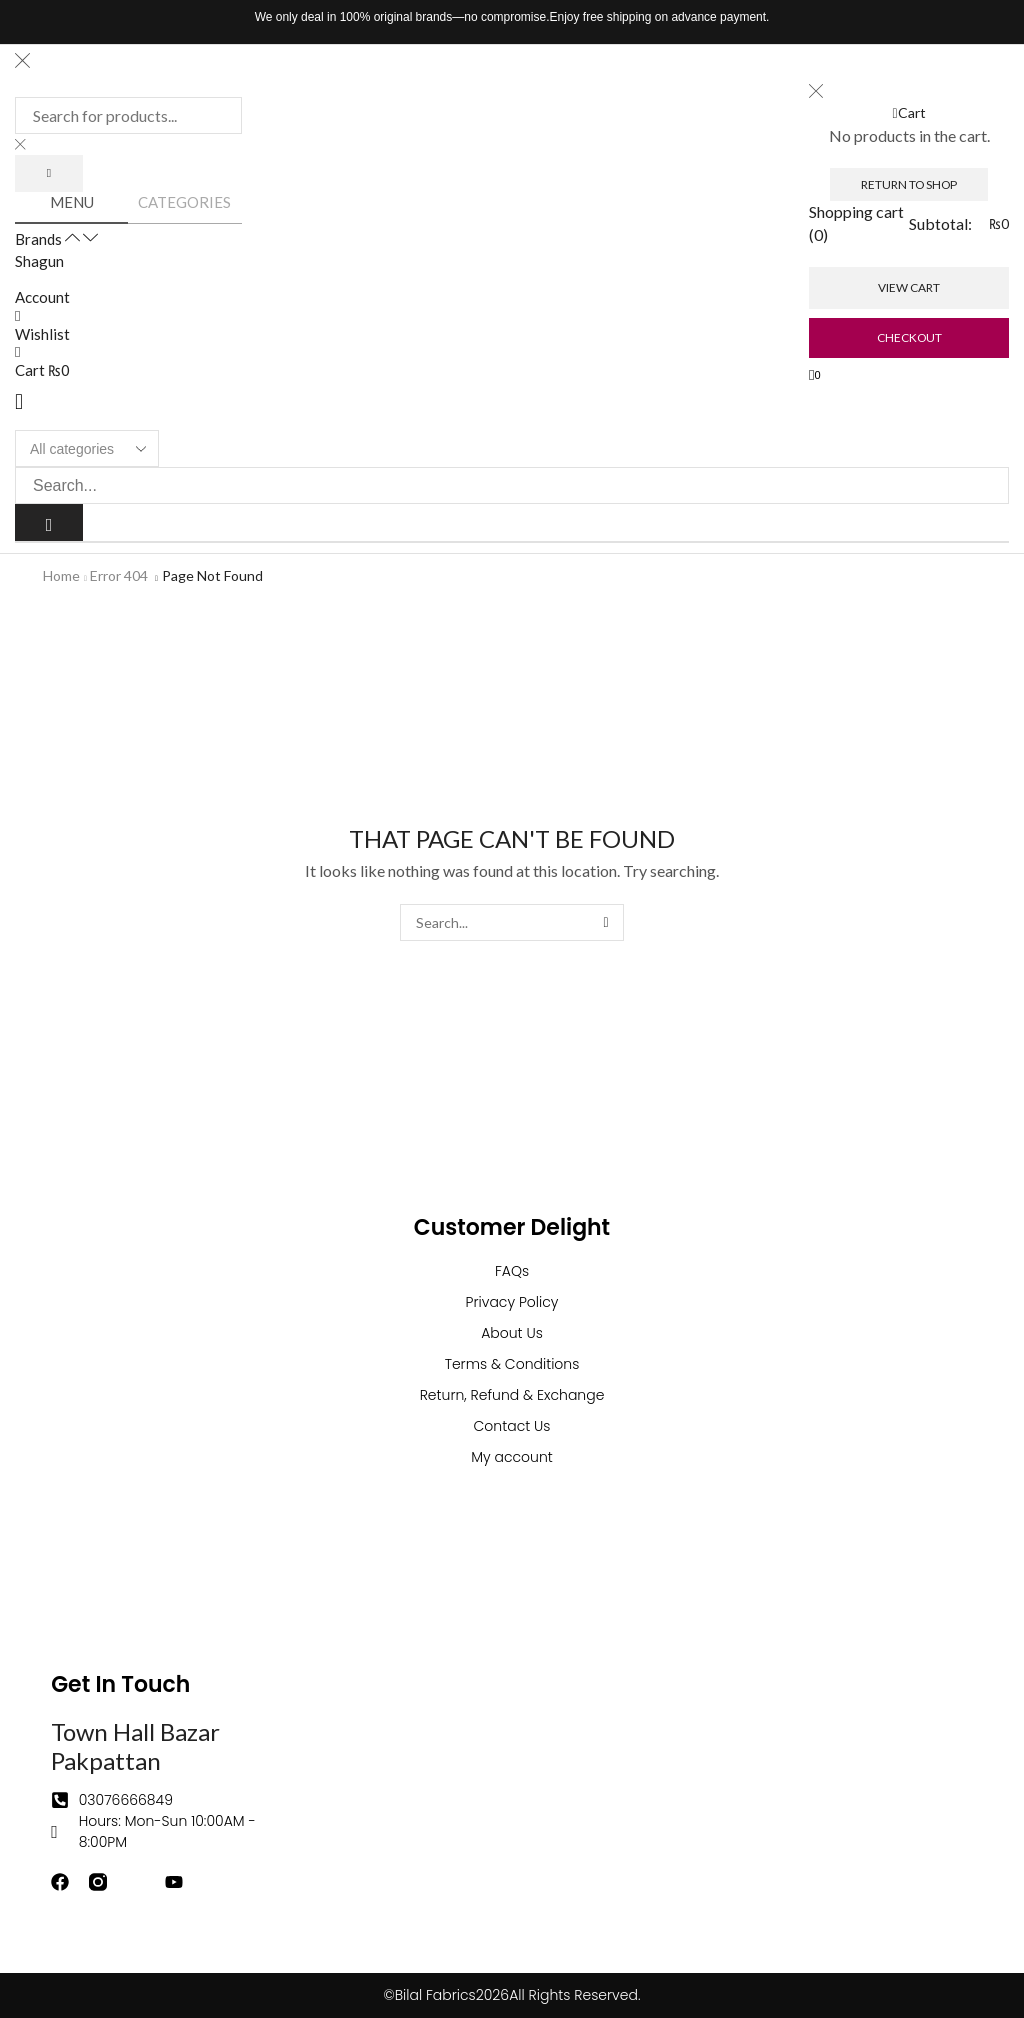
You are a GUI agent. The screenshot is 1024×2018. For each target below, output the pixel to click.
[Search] (49, 173)
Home (61, 575)
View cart (909, 287)
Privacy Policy (512, 1302)
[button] (19, 402)
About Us (512, 1333)
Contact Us (512, 1426)
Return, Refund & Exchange (512, 1395)
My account (512, 1457)
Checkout (909, 337)
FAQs (512, 1271)
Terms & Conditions (512, 1364)
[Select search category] (87, 448)
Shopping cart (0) (856, 223)
